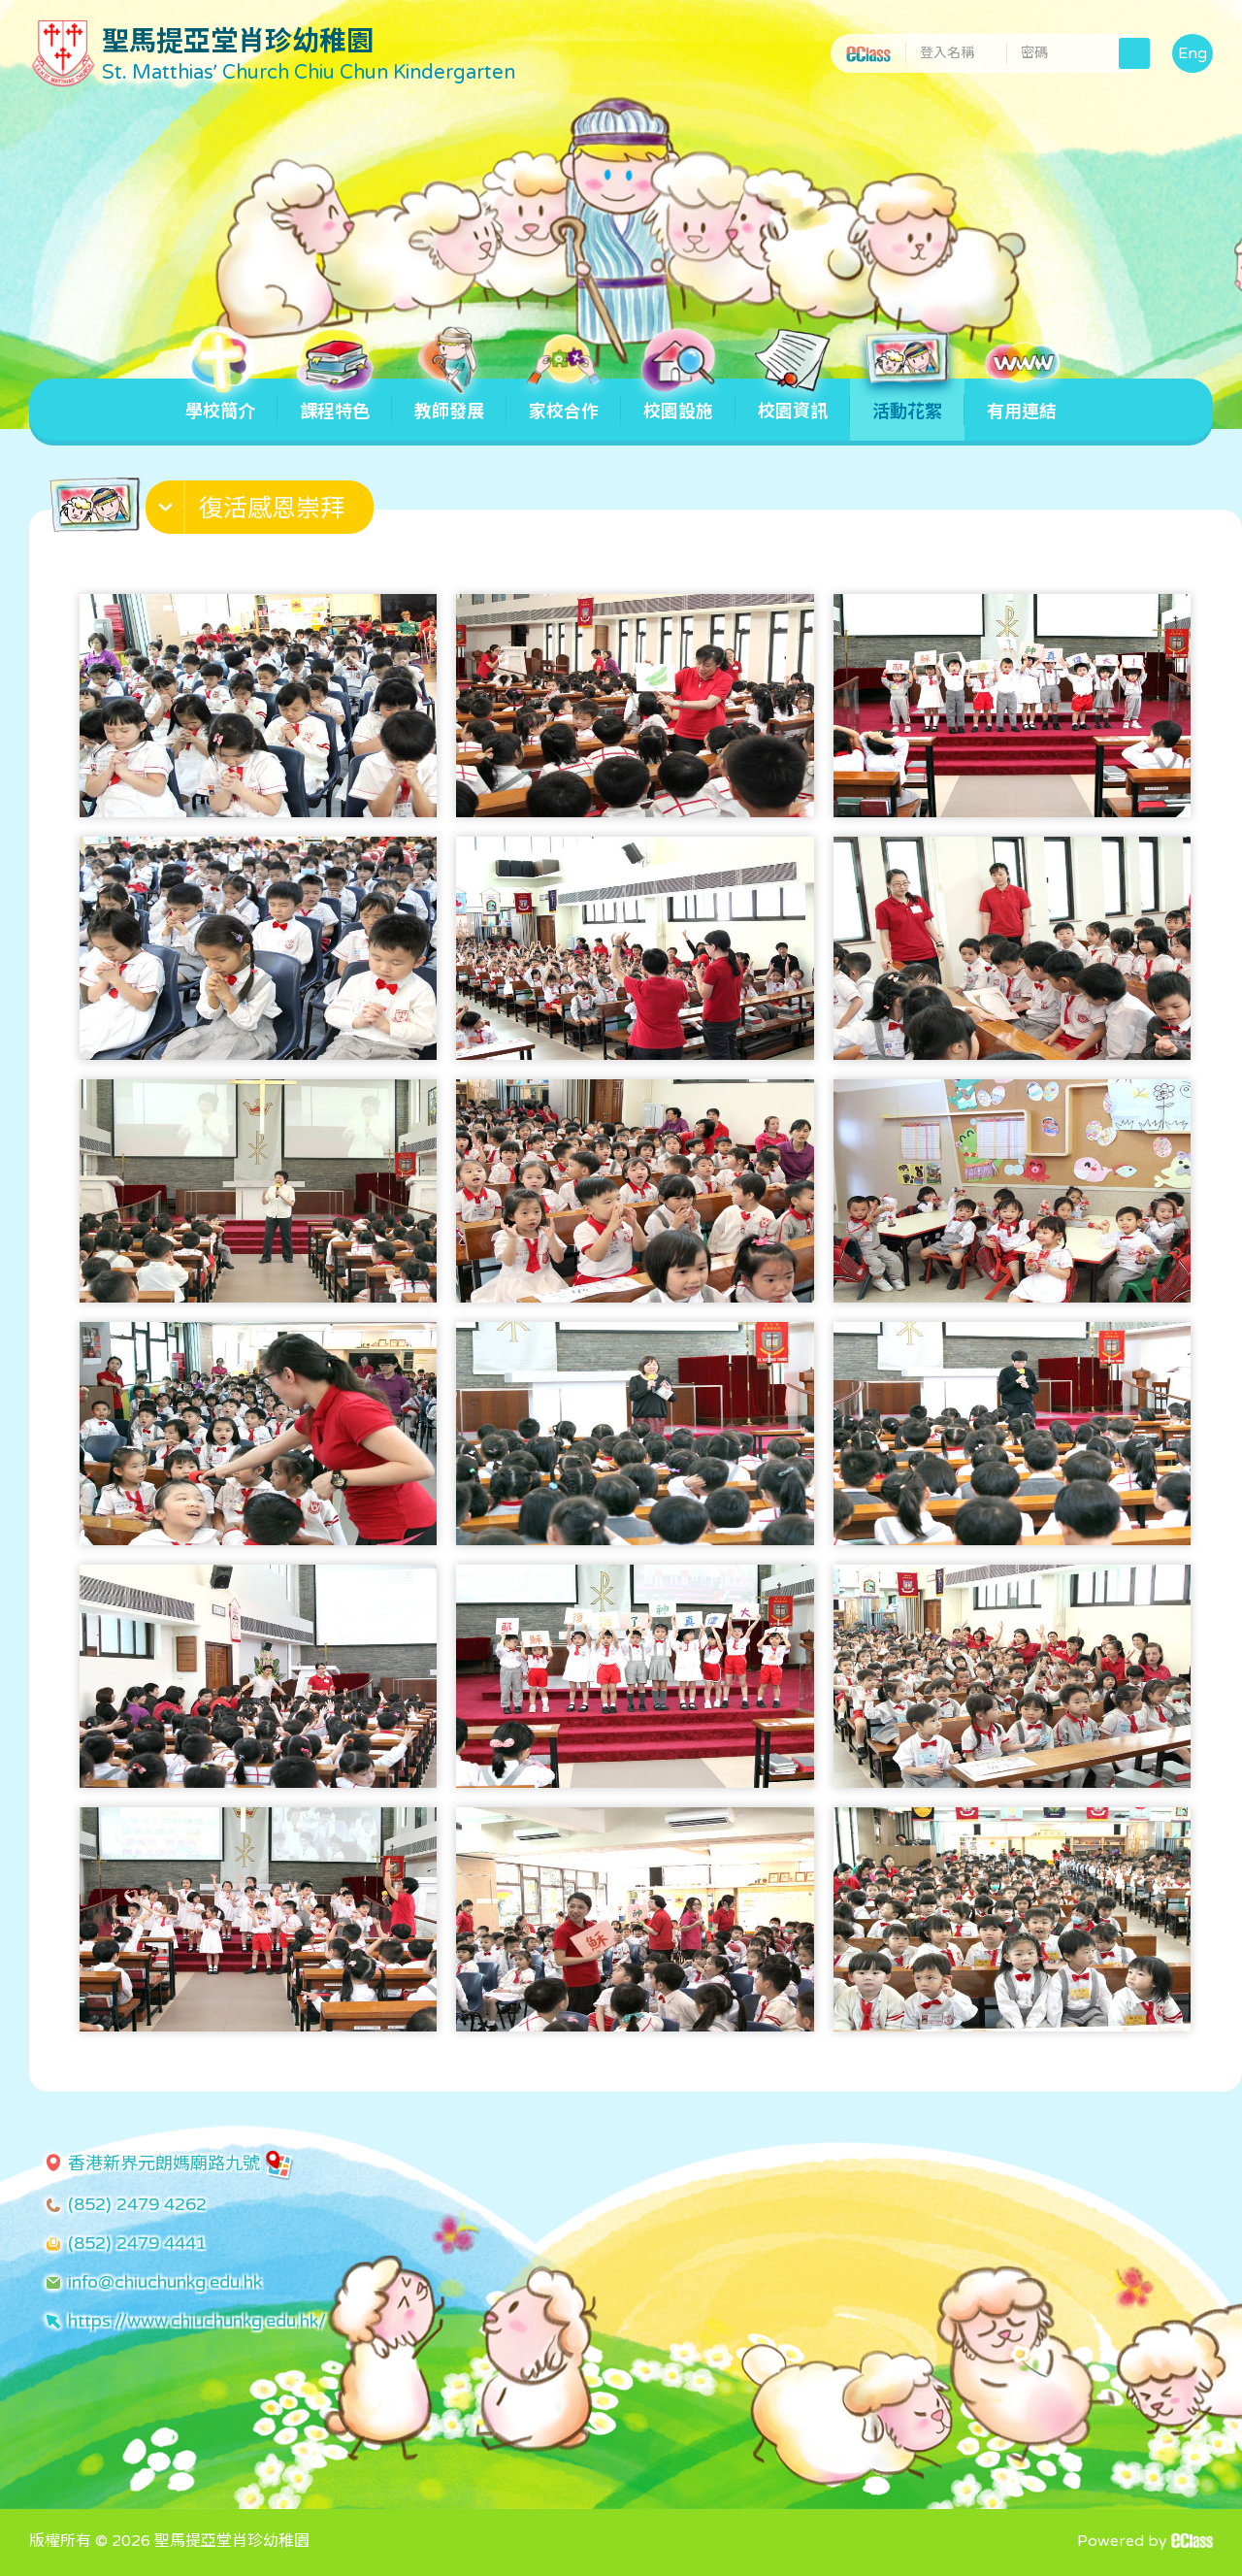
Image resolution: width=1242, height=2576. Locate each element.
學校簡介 (220, 400)
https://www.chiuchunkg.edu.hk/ (197, 2320)
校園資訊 (793, 400)
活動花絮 (907, 400)
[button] (262, 511)
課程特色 (335, 400)
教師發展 (449, 400)
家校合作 (564, 400)
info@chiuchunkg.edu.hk (165, 2282)
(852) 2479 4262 (137, 2204)
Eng (1192, 53)
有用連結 (1022, 400)
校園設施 (678, 400)
